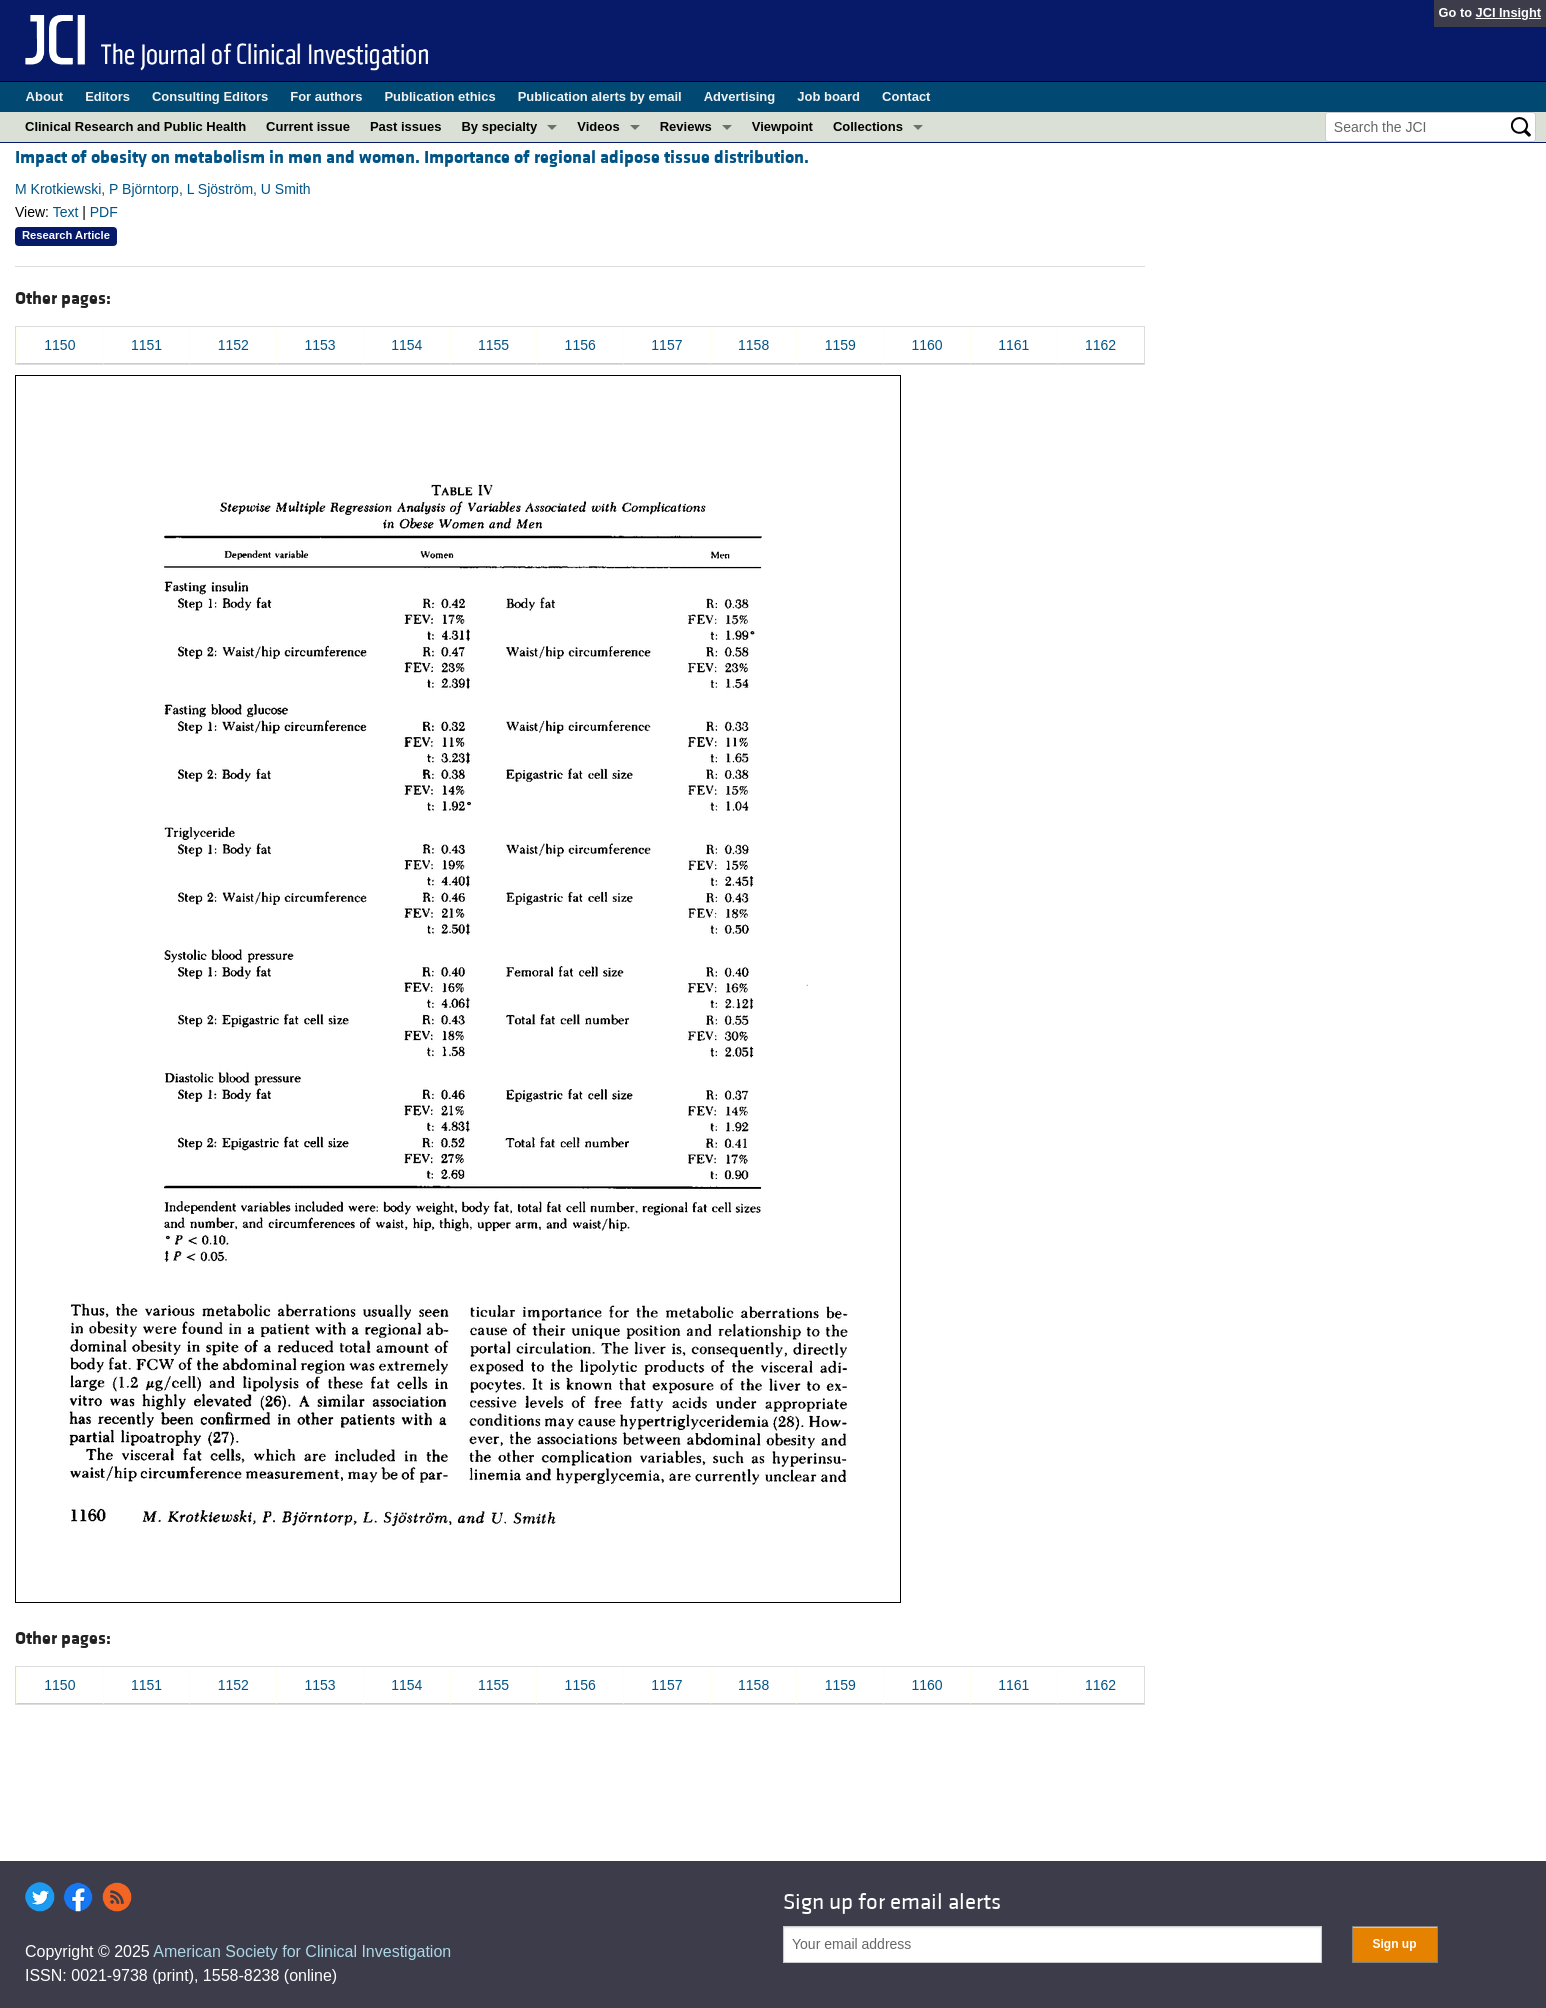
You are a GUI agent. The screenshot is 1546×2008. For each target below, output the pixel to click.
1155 (493, 345)
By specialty (499, 126)
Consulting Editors (210, 96)
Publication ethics (439, 96)
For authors (326, 96)
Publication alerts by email (600, 96)
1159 (840, 345)
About (45, 96)
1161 (1013, 345)
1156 (580, 345)
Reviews (686, 126)
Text (66, 212)
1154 (406, 345)
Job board (828, 96)
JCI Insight (1508, 12)
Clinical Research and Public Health (135, 126)
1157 (666, 345)
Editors (107, 96)
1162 (1100, 345)
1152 (233, 345)
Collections (868, 126)
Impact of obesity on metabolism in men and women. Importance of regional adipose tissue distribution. (412, 157)
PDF (104, 212)
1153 (319, 345)
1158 (753, 345)
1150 (59, 345)
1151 (146, 345)
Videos (598, 126)
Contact (906, 96)
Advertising (740, 96)
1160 (926, 345)
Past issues (406, 126)
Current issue (308, 126)
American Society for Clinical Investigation (302, 1951)
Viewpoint (782, 126)
